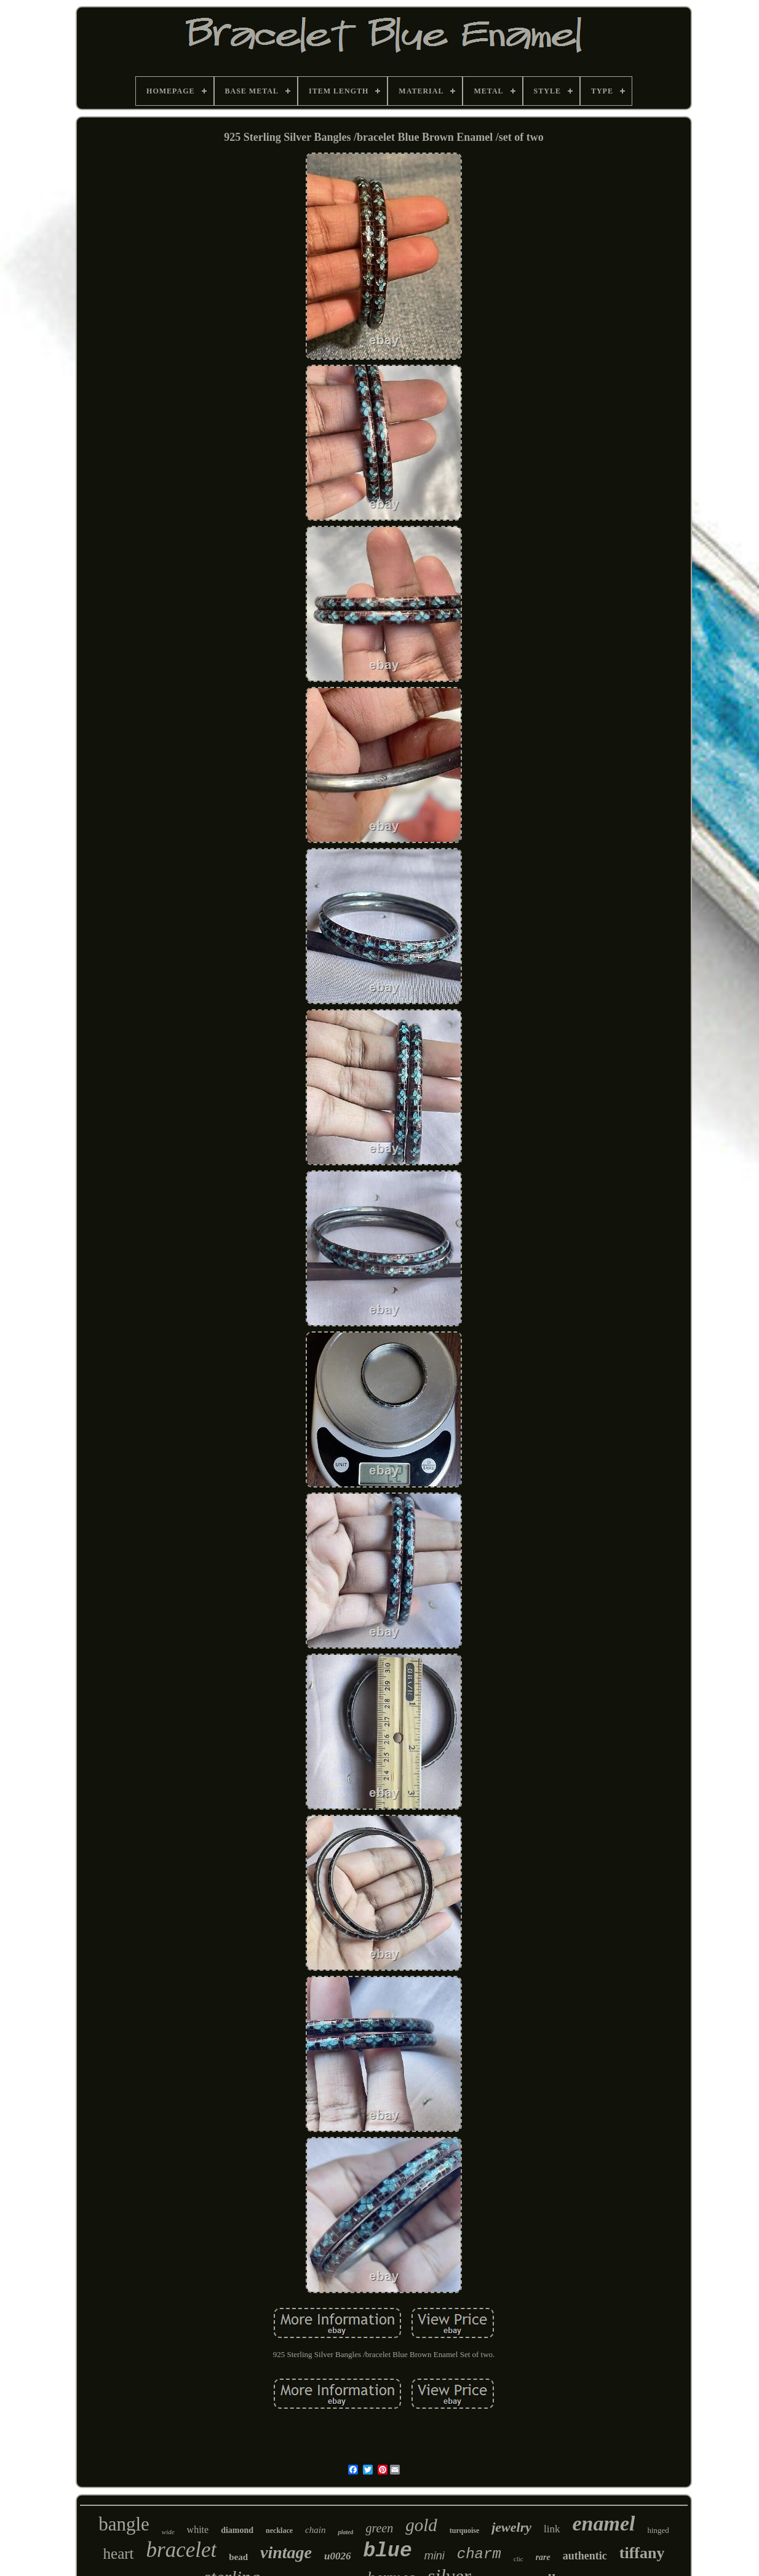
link (552, 2529)
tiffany (642, 2553)
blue (388, 2551)
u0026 (337, 2556)
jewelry (511, 2527)
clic (518, 2558)
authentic (585, 2556)
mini (434, 2556)
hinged (658, 2530)
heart (118, 2553)
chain (315, 2530)
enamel (603, 2523)
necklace (279, 2530)
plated (345, 2532)
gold (421, 2525)
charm (479, 2554)
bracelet (181, 2550)
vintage (286, 2552)
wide (168, 2531)
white (198, 2529)
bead (238, 2557)
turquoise (464, 2530)
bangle (123, 2524)
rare (543, 2557)
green (379, 2528)
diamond (237, 2530)
